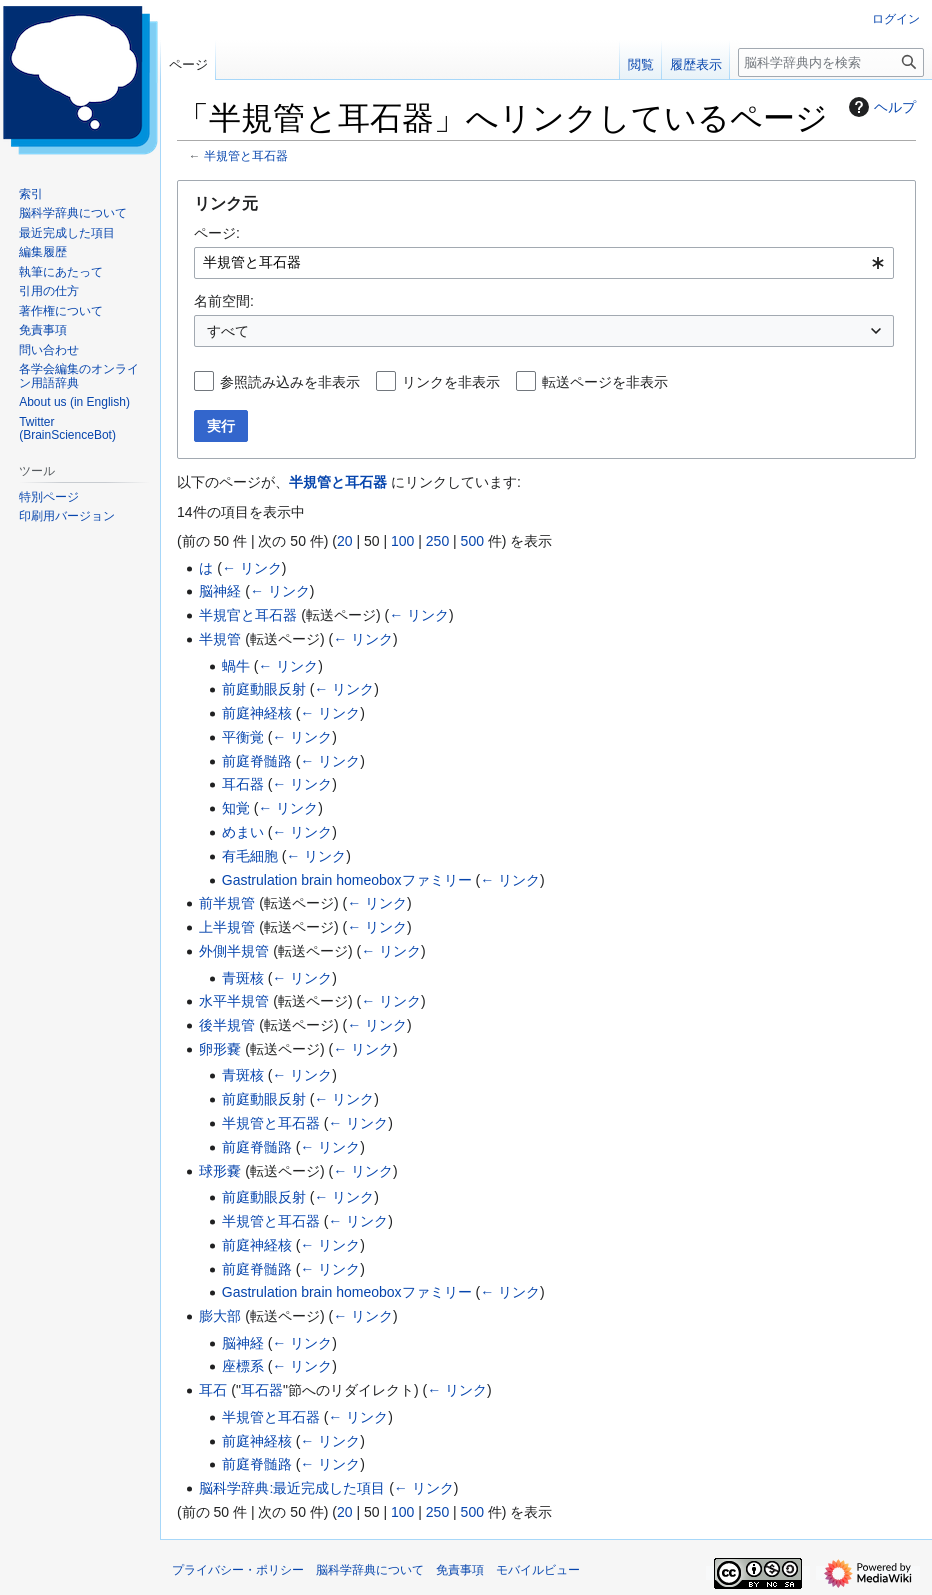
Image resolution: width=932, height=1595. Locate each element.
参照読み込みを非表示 (290, 382)
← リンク (252, 568)
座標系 (243, 1366)
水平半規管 (234, 1001)
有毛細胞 (250, 856)
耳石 (213, 1390)
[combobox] (544, 263)
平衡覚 (243, 737)
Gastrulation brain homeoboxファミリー (347, 880)
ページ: (217, 233)
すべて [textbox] (228, 331)
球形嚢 (220, 1171)
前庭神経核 (257, 713)
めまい (243, 832)
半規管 (220, 639)
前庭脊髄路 (257, 761)
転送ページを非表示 (605, 382)
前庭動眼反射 (264, 689)
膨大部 (220, 1316)
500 (472, 541)
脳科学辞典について (370, 1570)
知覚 (236, 808)
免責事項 (460, 1570)
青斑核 (243, 978)
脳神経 (220, 591)
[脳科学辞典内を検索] (831, 62)
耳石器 (243, 784)
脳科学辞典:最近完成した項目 (292, 1488)
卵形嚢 (220, 1049)
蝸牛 (236, 666)
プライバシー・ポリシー (238, 1570)
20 (345, 541)
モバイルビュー (538, 1570)
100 (402, 541)
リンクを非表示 (451, 382)
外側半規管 (234, 951)
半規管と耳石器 (246, 155)
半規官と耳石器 (248, 615)
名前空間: (224, 301)
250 (437, 541)
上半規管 (227, 927)
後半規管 (227, 1025)
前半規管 (227, 903)
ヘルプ (880, 107)
